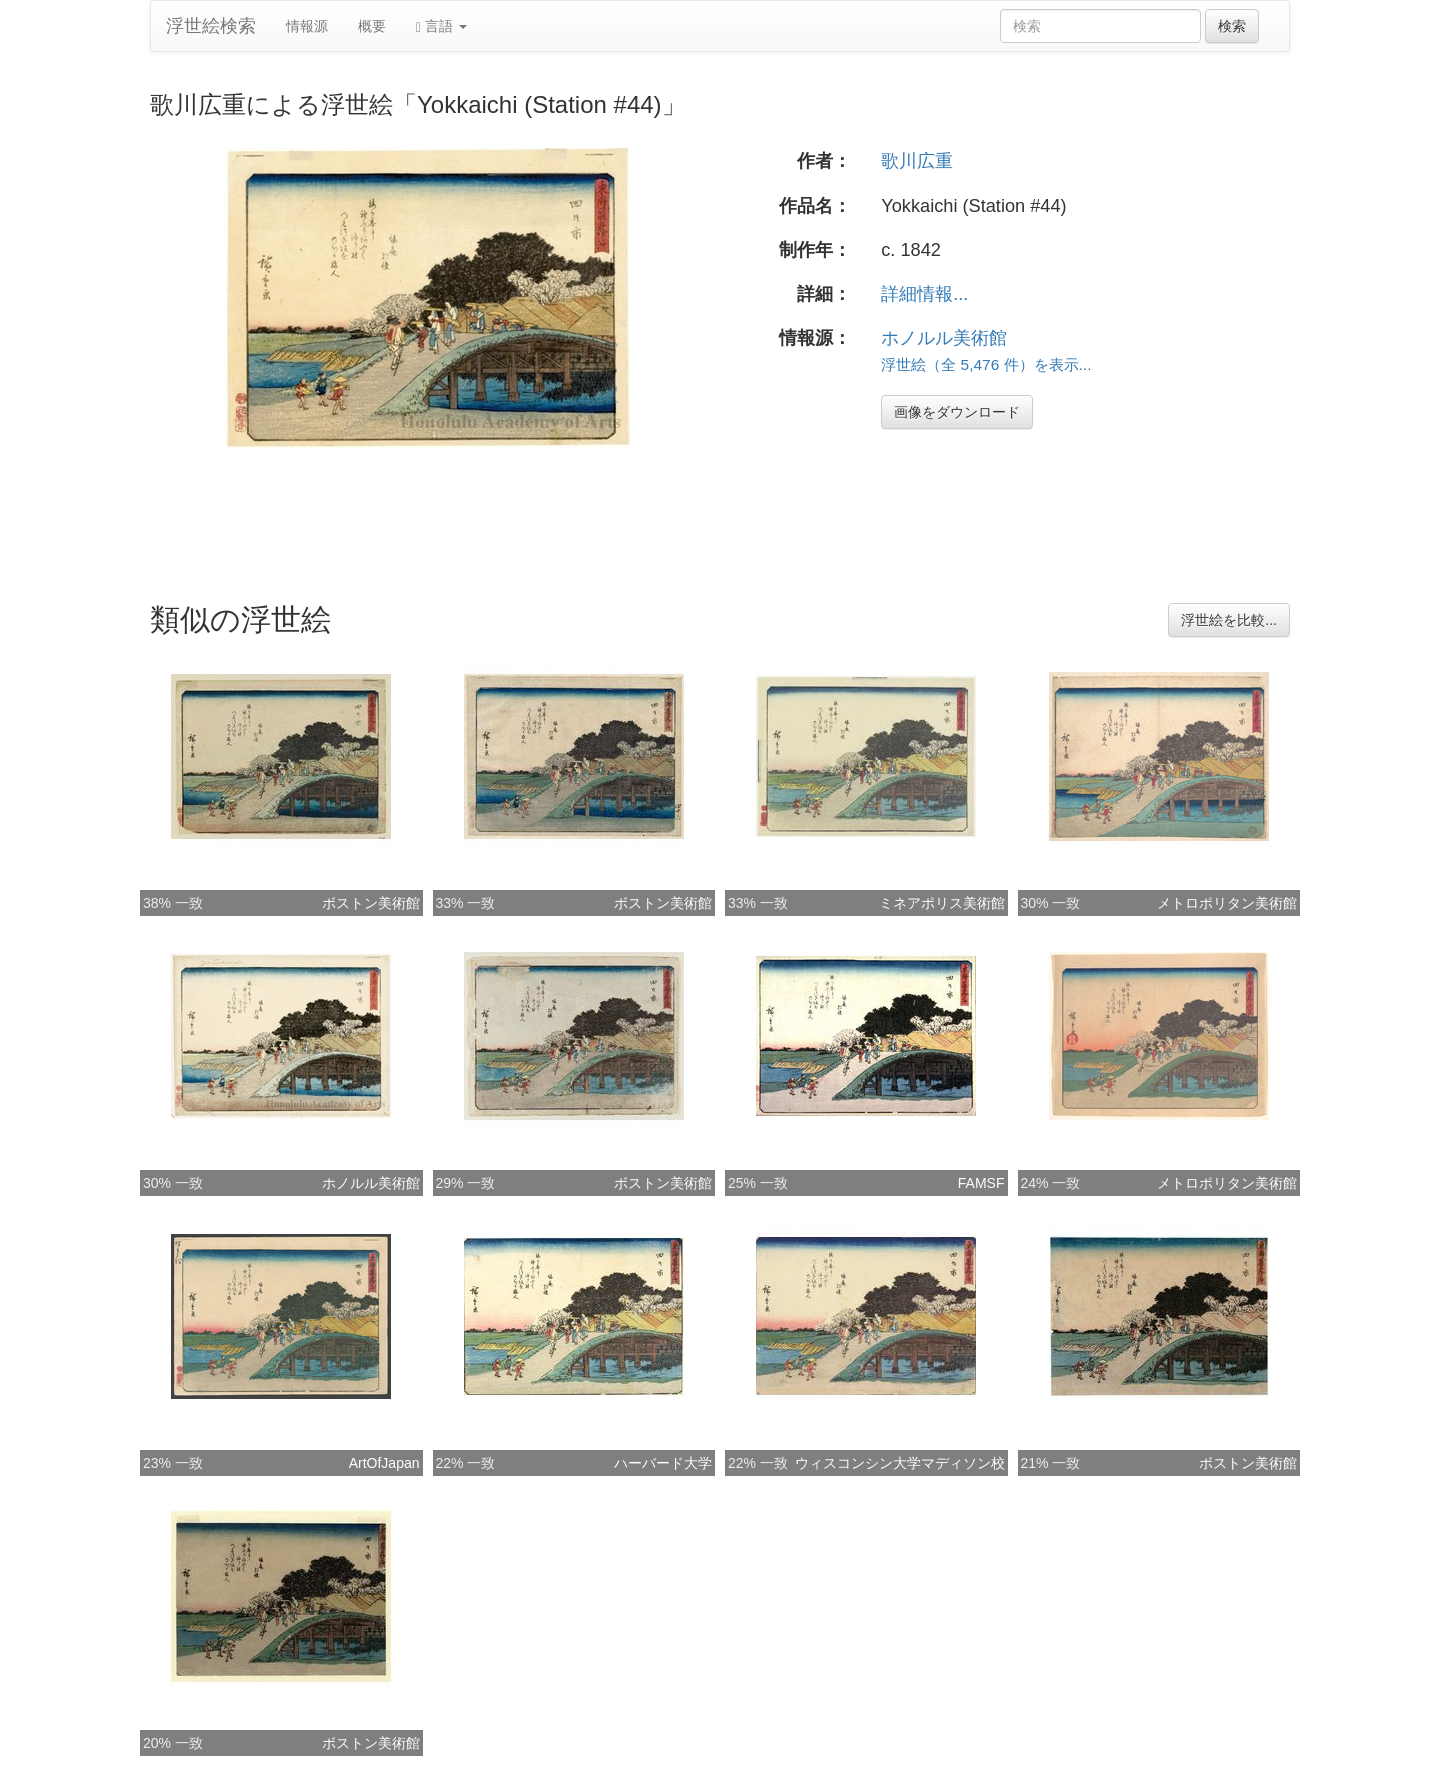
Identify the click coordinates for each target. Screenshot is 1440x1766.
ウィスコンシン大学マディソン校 (900, 1463)
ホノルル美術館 (944, 338)
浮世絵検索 (211, 26)
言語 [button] (441, 26)
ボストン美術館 (371, 903)
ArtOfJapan (384, 1463)
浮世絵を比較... (1229, 620)
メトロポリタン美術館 (1227, 903)
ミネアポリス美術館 (942, 903)
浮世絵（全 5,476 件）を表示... (986, 364)
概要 (372, 26)
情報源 (307, 26)
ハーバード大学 (663, 1463)
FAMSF (981, 1183)
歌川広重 (917, 161)
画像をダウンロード (957, 412)
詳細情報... (924, 294)
